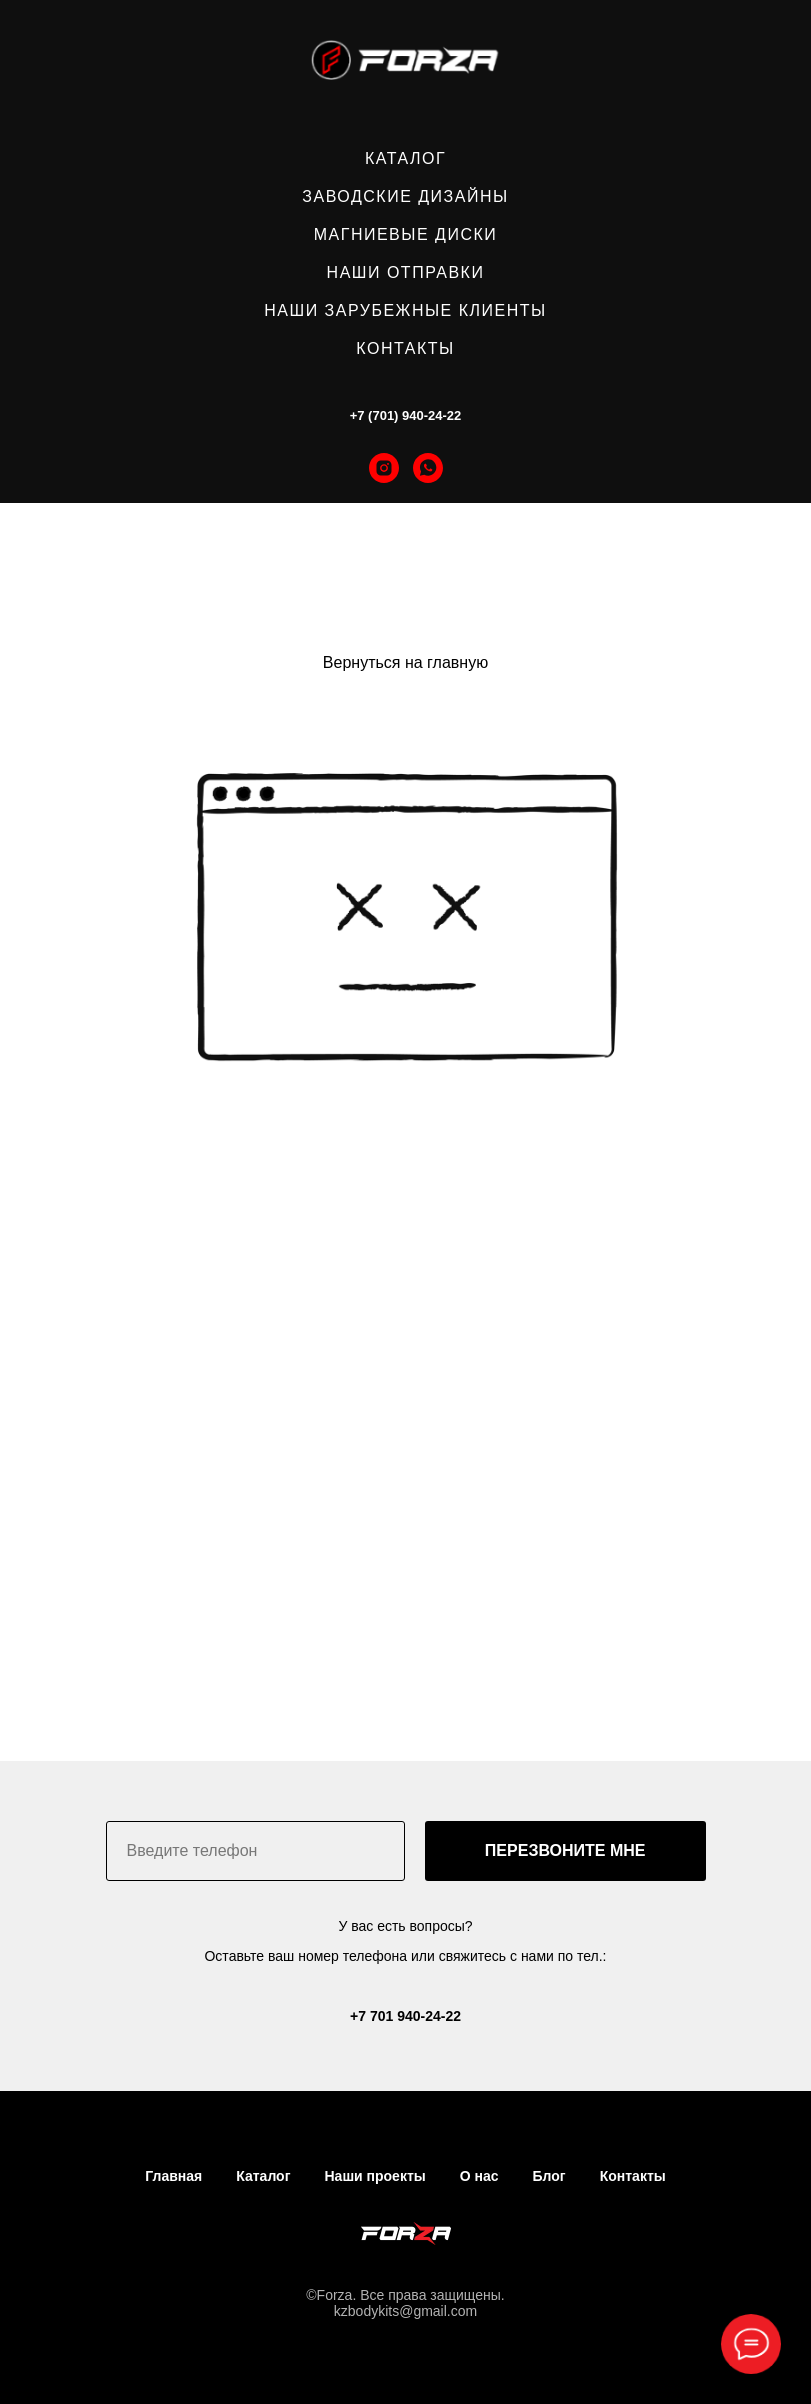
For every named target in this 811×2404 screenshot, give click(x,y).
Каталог (263, 2176)
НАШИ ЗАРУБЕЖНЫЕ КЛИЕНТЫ (405, 310)
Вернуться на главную (405, 662)
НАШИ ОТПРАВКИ (406, 272)
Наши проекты (374, 2176)
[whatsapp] (428, 468)
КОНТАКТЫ (405, 348)
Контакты (633, 2176)
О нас (479, 2176)
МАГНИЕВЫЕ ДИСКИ (406, 234)
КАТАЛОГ (405, 158)
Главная (173, 2176)
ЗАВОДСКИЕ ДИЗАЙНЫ (405, 196)
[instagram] (384, 468)
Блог (549, 2176)
